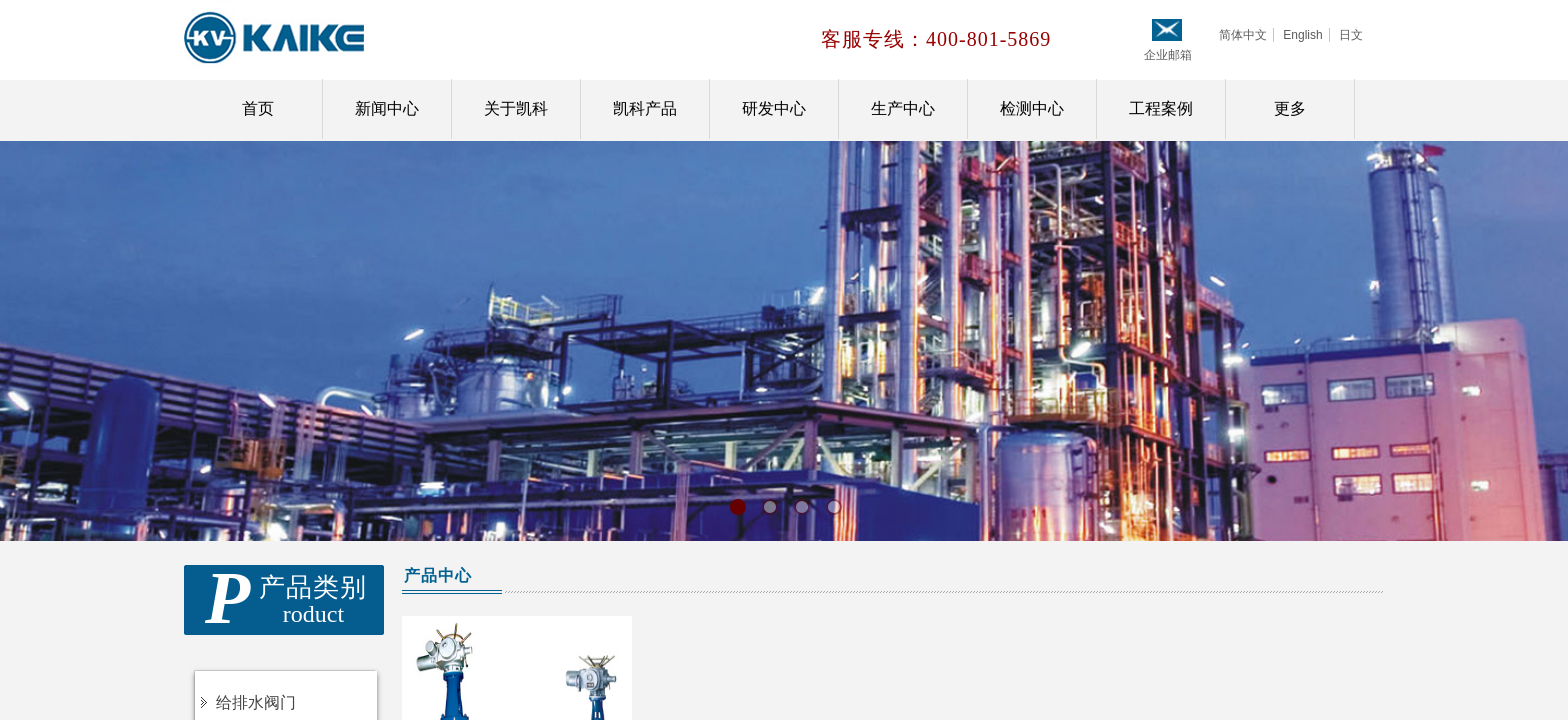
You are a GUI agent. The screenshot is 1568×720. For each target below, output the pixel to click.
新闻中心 (387, 108)
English (1302, 35)
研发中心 (774, 108)
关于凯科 (516, 108)
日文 (1351, 35)
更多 (1290, 108)
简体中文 (1243, 35)
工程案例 (1161, 108)
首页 (258, 108)
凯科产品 (645, 108)
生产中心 (903, 108)
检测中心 (1032, 108)
